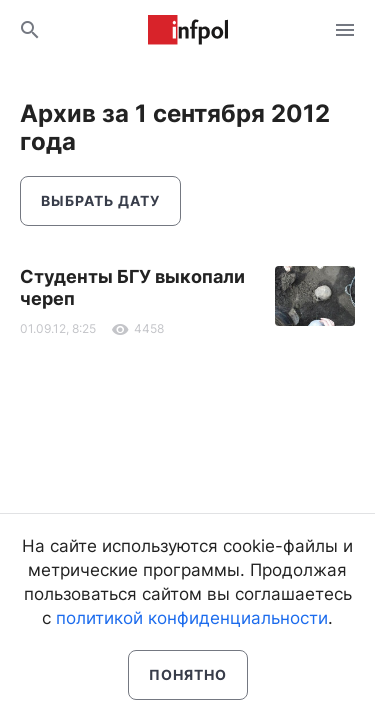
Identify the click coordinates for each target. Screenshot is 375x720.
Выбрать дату (100, 200)
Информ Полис (188, 30)
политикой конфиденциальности (192, 618)
